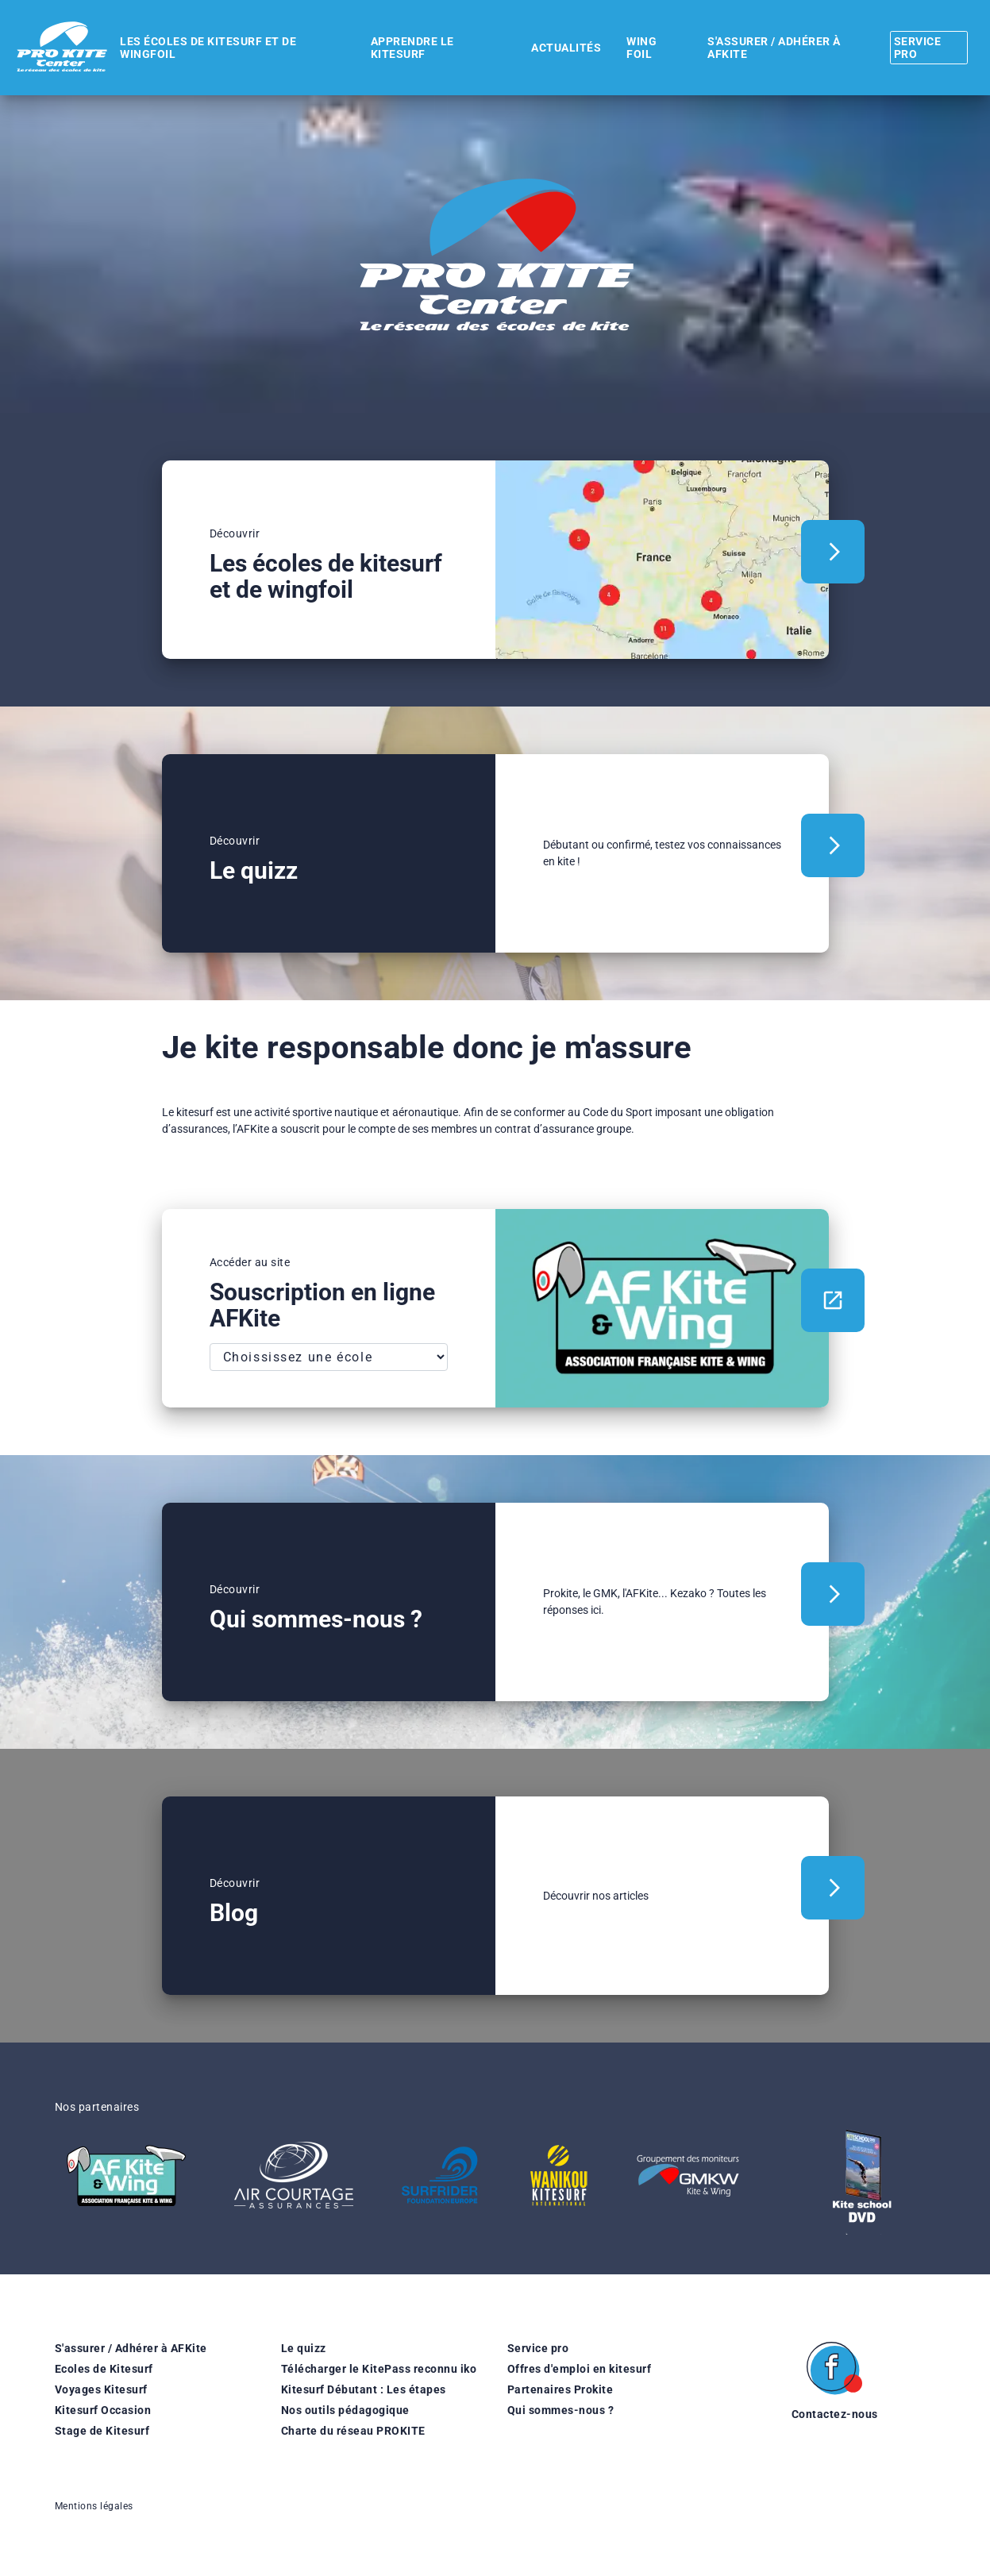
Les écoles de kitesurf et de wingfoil (206, 47)
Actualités (553, 47)
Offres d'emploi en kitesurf (579, 2368)
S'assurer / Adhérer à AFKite (131, 2348)
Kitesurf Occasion (103, 2410)
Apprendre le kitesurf (404, 47)
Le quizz (303, 2348)
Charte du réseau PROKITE (353, 2430)
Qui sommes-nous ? (560, 2410)
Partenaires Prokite (560, 2389)
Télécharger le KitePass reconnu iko (379, 2368)
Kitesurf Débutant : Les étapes (363, 2389)
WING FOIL (626, 47)
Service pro (538, 2348)
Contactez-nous (835, 2414)
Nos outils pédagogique (345, 2410)
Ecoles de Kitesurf (104, 2368)
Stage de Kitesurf (102, 2430)
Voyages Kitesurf (101, 2389)
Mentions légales (94, 2506)
